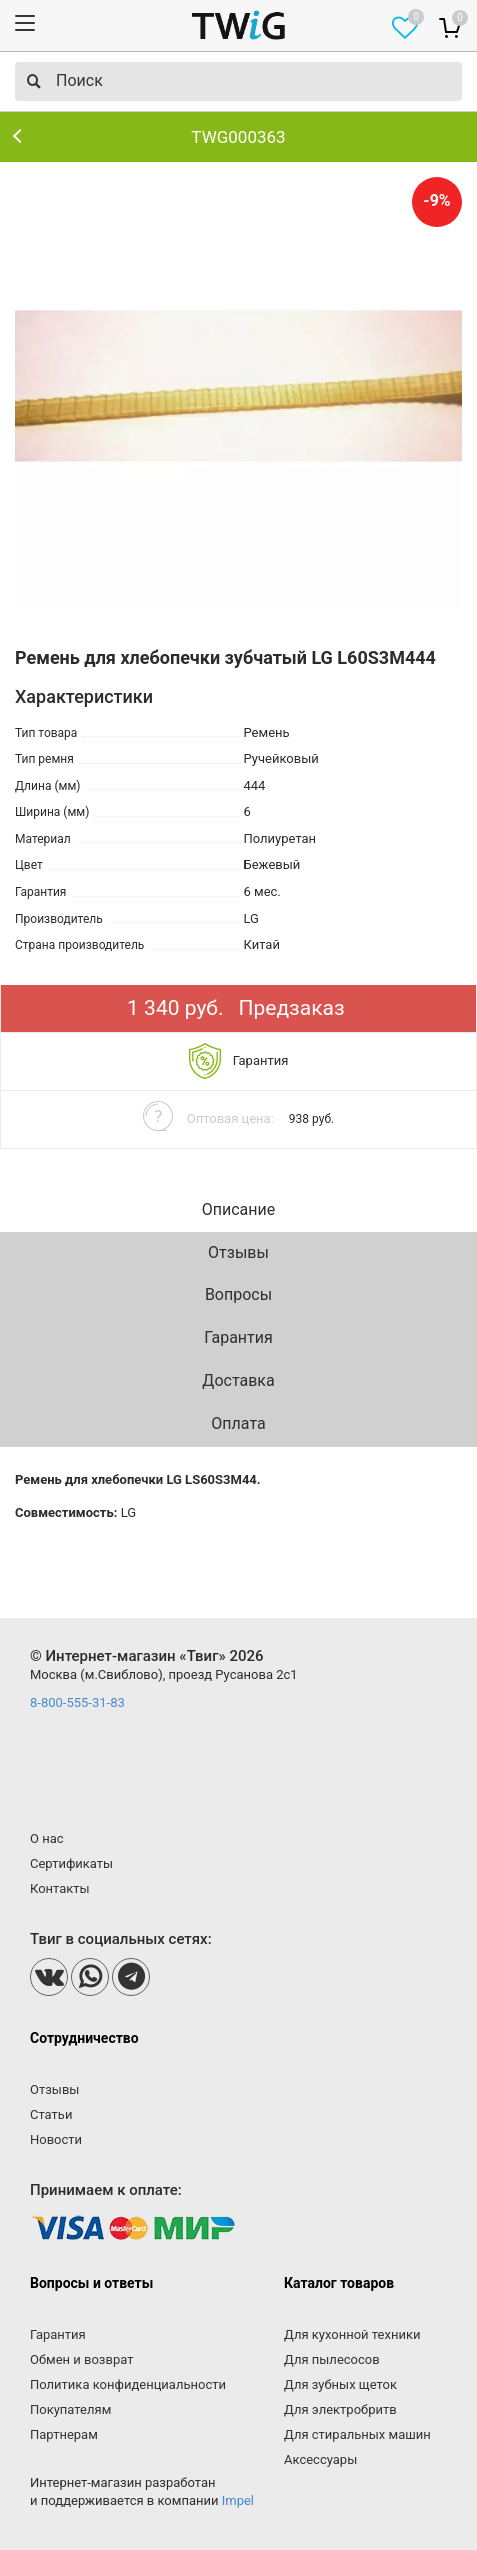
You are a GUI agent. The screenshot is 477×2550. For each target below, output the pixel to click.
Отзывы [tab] (238, 1252)
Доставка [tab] (238, 1380)
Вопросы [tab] (238, 1294)
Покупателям (70, 2409)
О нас (47, 1838)
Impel (238, 2500)
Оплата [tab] (238, 1423)
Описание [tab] (239, 1209)
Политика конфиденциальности (128, 2384)
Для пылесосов (332, 2359)
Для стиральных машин (357, 2434)
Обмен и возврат (81, 2359)
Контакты (60, 1888)
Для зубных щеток (340, 2384)
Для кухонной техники (352, 2334)
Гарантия (58, 2334)
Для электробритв (340, 2409)
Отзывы (54, 2089)
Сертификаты (71, 1863)
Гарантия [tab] (238, 1337)
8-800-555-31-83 (77, 1702)
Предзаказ (292, 1008)
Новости (56, 2139)
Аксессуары (320, 2459)
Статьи (51, 2114)
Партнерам (64, 2434)
